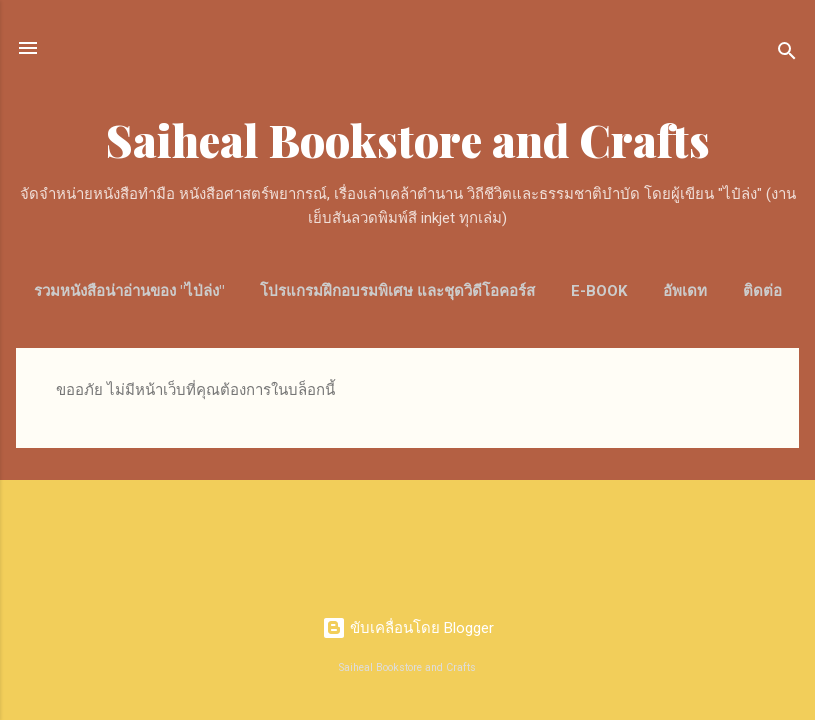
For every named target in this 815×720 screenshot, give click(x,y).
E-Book (599, 291)
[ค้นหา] (787, 54)
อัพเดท (685, 291)
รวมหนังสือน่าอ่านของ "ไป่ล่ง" (129, 291)
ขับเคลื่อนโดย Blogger (408, 628)
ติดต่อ (762, 291)
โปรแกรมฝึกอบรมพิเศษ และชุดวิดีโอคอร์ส (397, 291)
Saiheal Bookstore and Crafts (408, 139)
